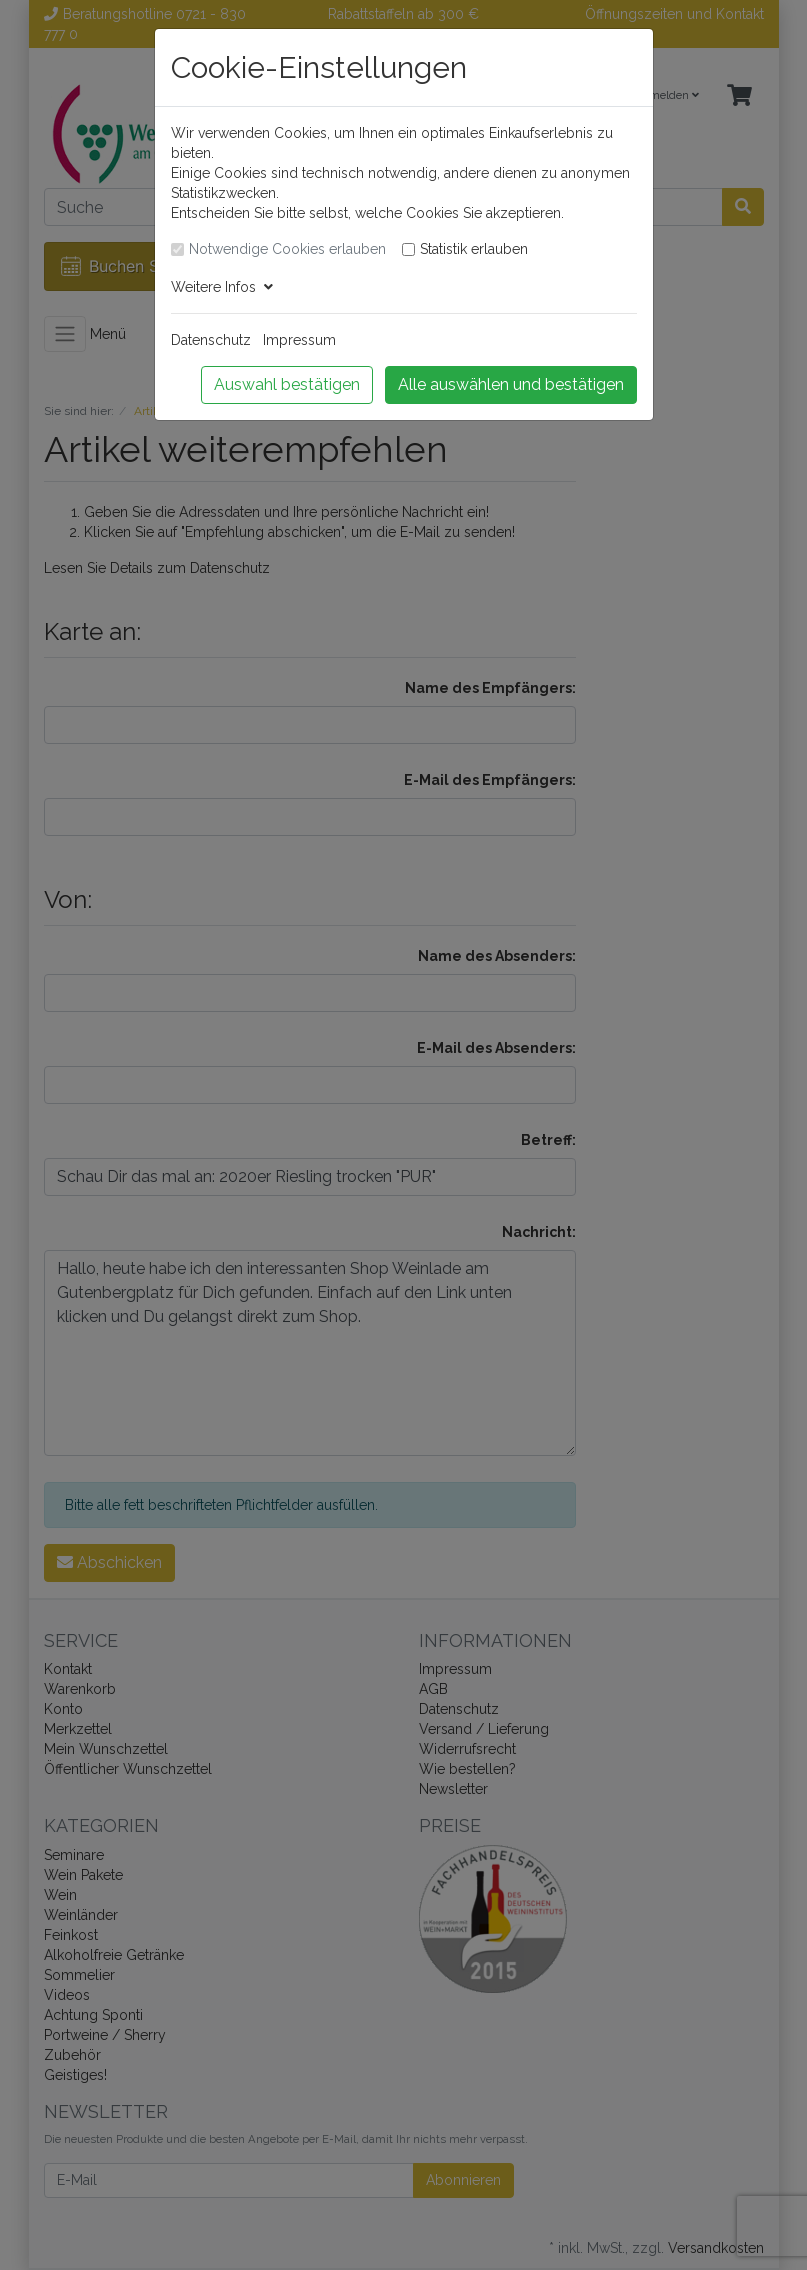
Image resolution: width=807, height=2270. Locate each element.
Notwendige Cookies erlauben (287, 249)
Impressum (299, 340)
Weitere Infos (222, 287)
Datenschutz (211, 340)
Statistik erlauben (474, 249)
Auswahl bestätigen (287, 384)
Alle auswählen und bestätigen (511, 384)
